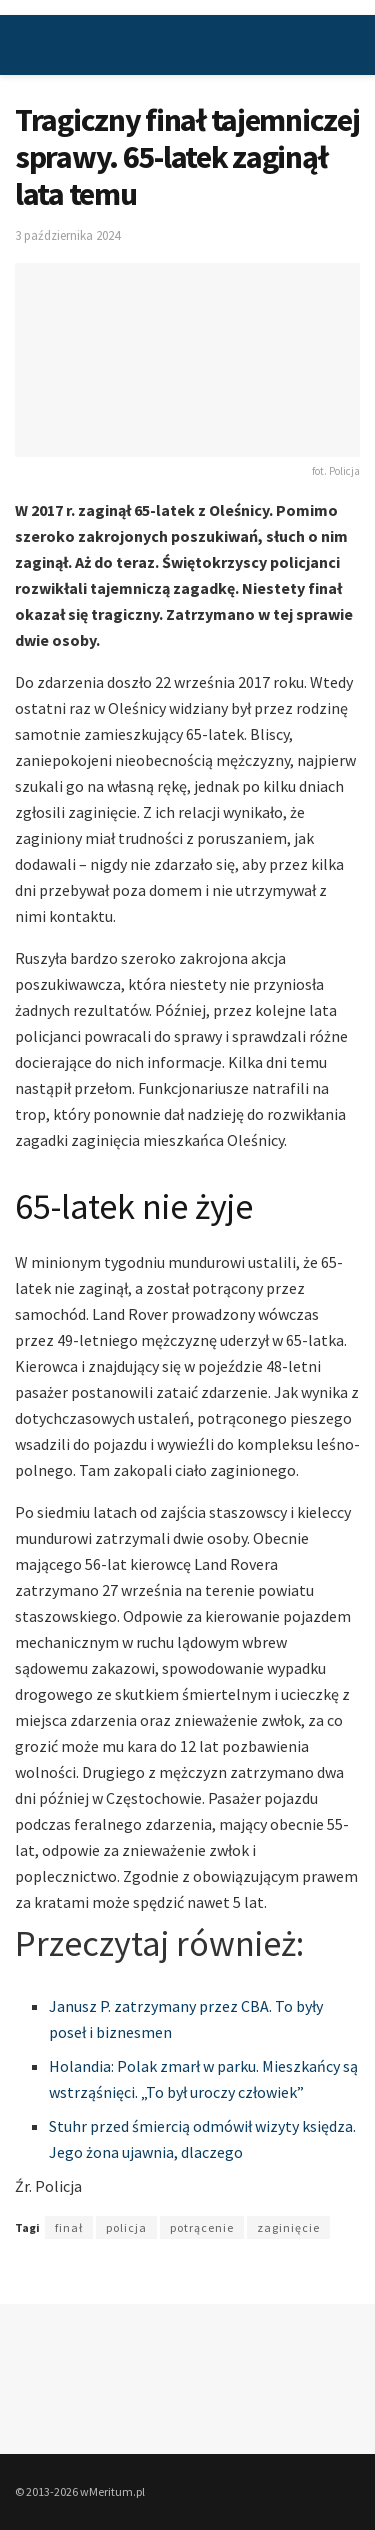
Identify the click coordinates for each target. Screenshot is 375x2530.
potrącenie (202, 2227)
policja (126, 2227)
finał (69, 2227)
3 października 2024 (67, 235)
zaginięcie (288, 2227)
